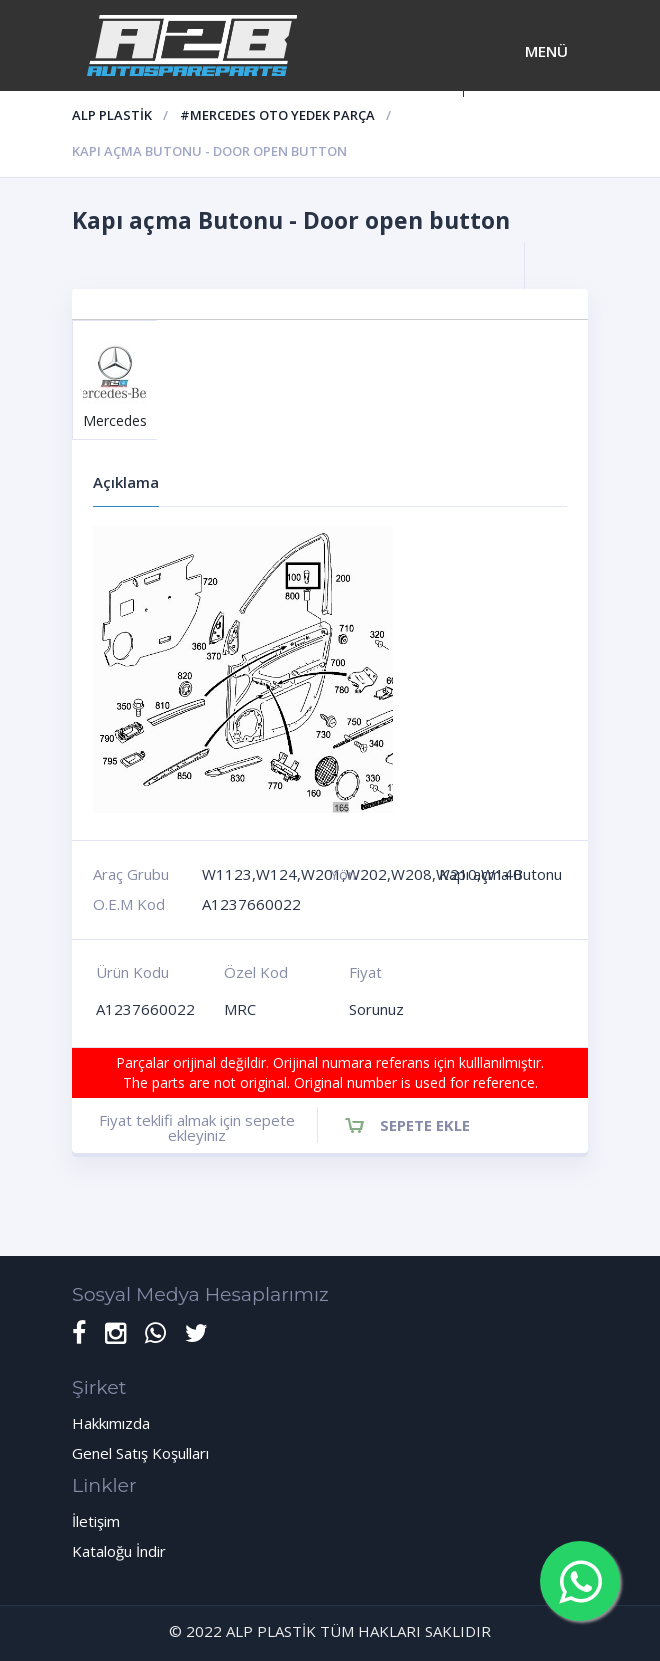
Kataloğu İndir (119, 1551)
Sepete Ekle (425, 1125)
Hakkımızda (111, 1423)
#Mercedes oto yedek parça (277, 115)
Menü (546, 51)
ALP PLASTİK (112, 115)
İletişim (96, 1521)
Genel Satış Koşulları (140, 1453)
